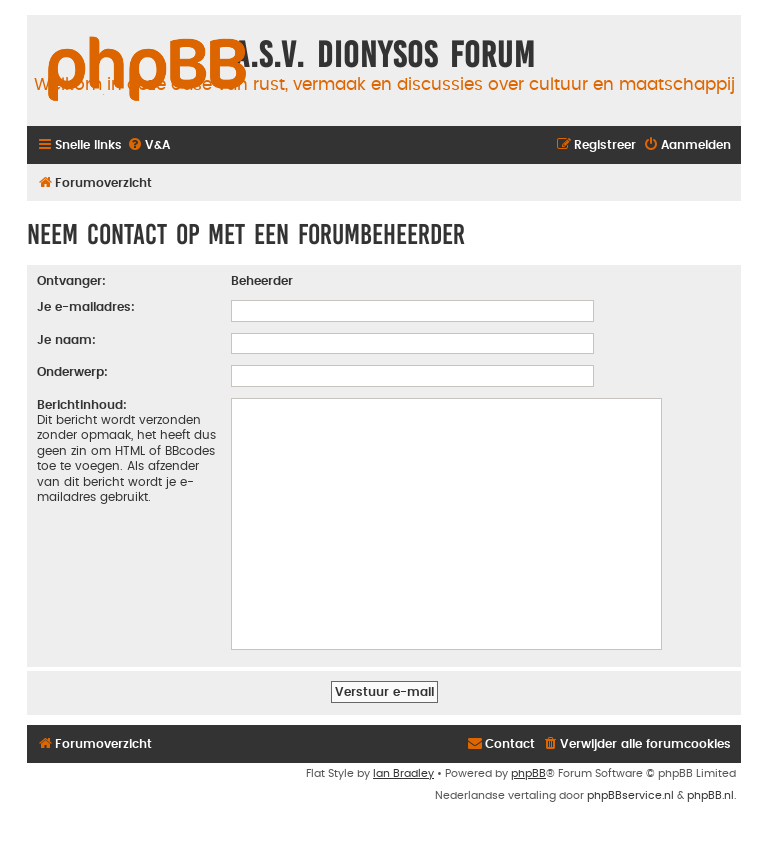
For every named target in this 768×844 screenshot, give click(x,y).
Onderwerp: (72, 372)
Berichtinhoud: (82, 405)
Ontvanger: (71, 281)
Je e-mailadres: (86, 307)
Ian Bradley (403, 773)
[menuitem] (148, 145)
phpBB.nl (710, 795)
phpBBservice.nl (630, 795)
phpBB (528, 773)
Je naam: (66, 340)
